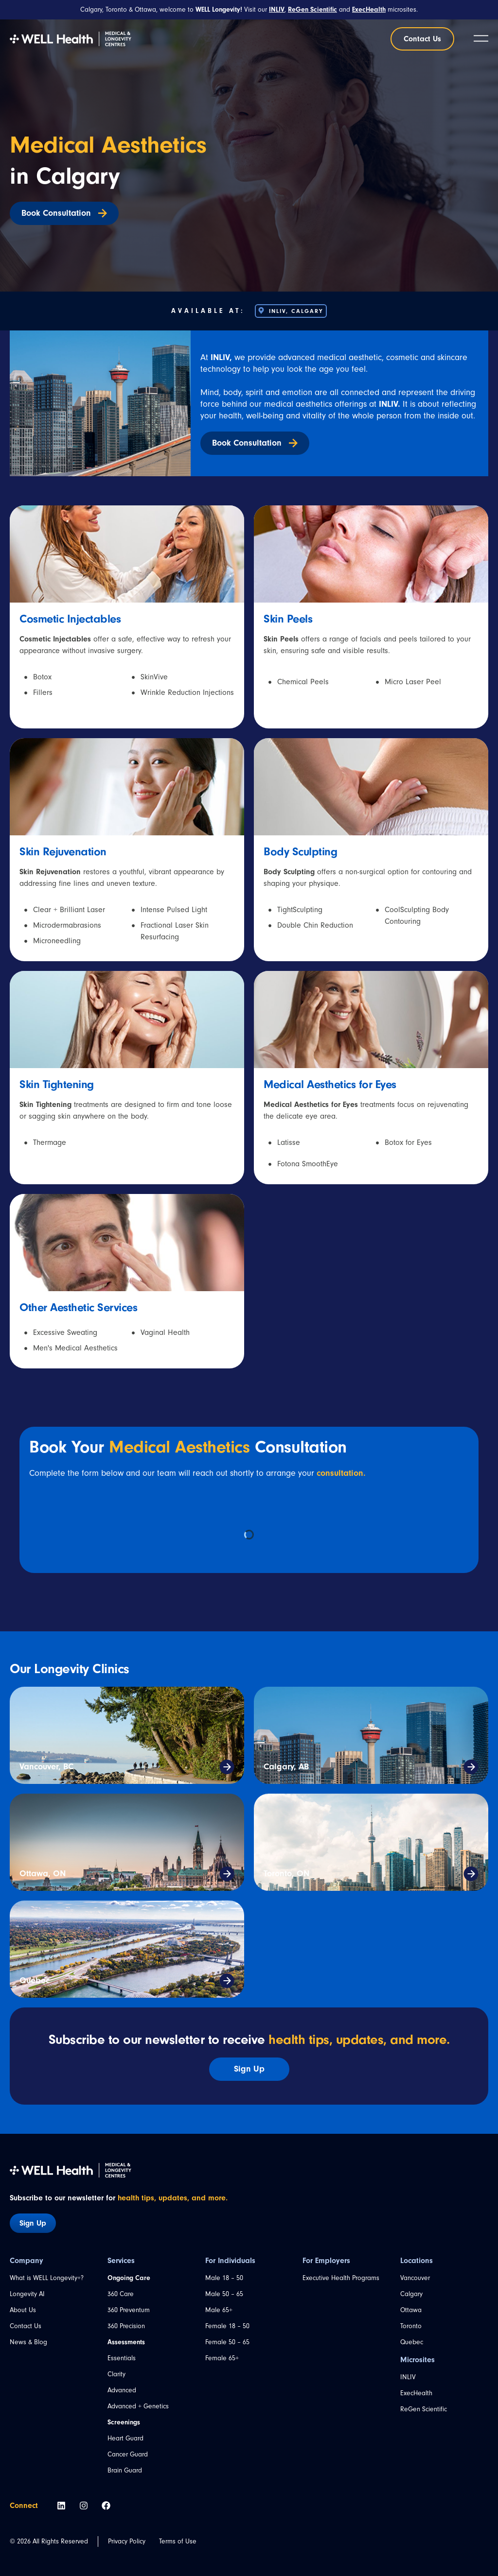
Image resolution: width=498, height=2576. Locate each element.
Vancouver (415, 2278)
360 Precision (126, 2326)
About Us (23, 2310)
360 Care (120, 2294)
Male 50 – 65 (224, 2294)
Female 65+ (222, 2358)
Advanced (121, 2390)
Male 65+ (218, 2310)
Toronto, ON (286, 1873)
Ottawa (411, 2310)
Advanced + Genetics (138, 2406)
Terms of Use (177, 2541)
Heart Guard (125, 2438)
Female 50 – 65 (227, 2342)
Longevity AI (27, 2294)
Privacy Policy (126, 2541)
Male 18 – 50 (224, 2278)
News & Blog (28, 2342)
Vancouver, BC (46, 1767)
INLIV (408, 2377)
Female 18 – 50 (227, 2326)
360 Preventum (128, 2310)
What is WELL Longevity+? (47, 2278)
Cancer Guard (127, 2454)
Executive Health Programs (340, 2278)
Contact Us (25, 2326)
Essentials (121, 2358)
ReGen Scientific (423, 2409)
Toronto (411, 2326)
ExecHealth (416, 2393)
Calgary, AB (286, 1767)
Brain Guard (124, 2470)
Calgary (411, 2294)
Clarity (116, 2374)
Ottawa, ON (42, 1873)
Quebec (34, 1980)
